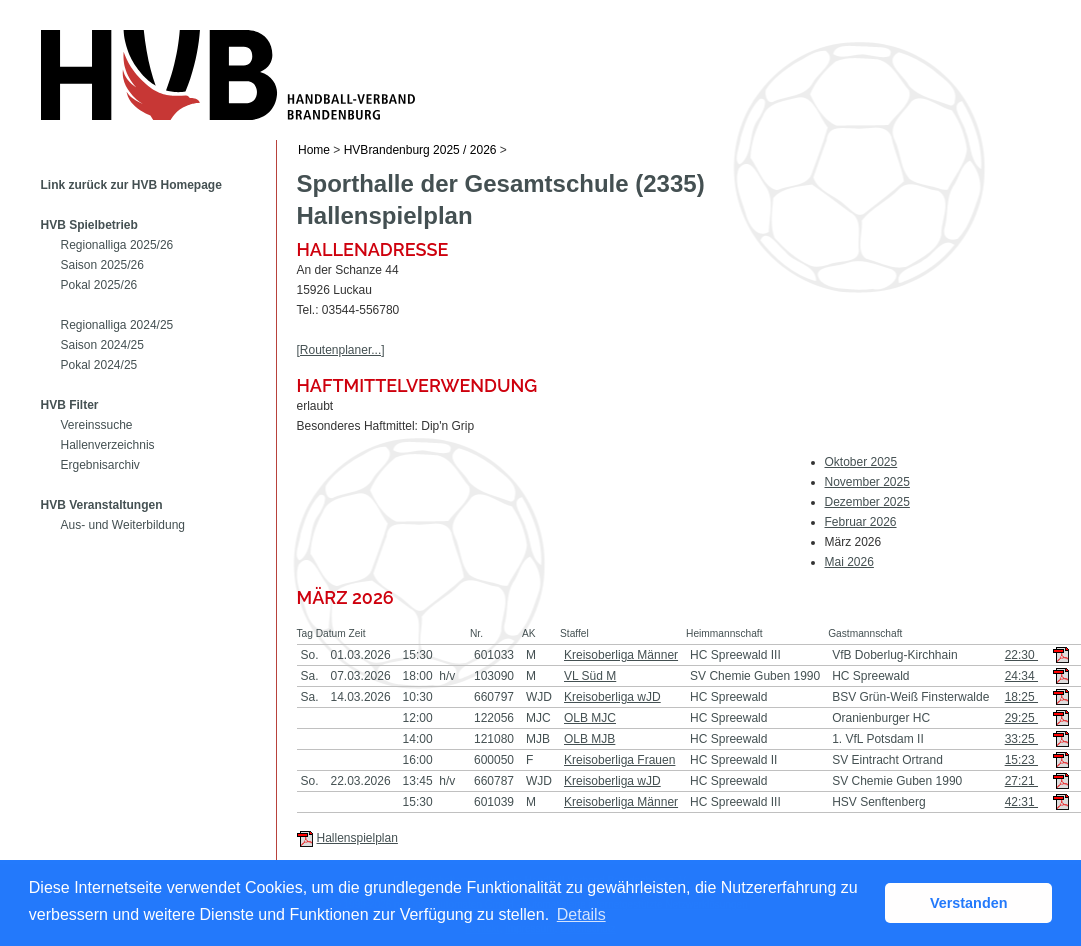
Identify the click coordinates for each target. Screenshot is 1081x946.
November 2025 (867, 482)
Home (314, 150)
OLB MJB (589, 739)
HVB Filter (70, 405)
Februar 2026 (861, 522)
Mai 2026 (849, 562)
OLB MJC (590, 718)
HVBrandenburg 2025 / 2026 (420, 150)
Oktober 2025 (861, 462)
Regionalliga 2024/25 (117, 325)
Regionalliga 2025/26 (117, 245)
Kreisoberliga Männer (621, 655)
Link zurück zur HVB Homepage (131, 185)
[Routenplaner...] (341, 350)
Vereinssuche (97, 425)
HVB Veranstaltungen (102, 505)
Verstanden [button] (969, 903)
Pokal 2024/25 (99, 365)
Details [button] (581, 914)
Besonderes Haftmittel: (357, 426)
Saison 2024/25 (102, 345)
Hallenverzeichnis (108, 445)
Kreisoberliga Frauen (619, 760)
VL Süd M (590, 676)
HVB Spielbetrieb (89, 225)
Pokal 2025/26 (99, 285)
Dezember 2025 (867, 502)
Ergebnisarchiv (100, 465)
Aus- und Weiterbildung (123, 525)
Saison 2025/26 (102, 265)
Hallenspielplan (357, 838)
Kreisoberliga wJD (612, 697)
